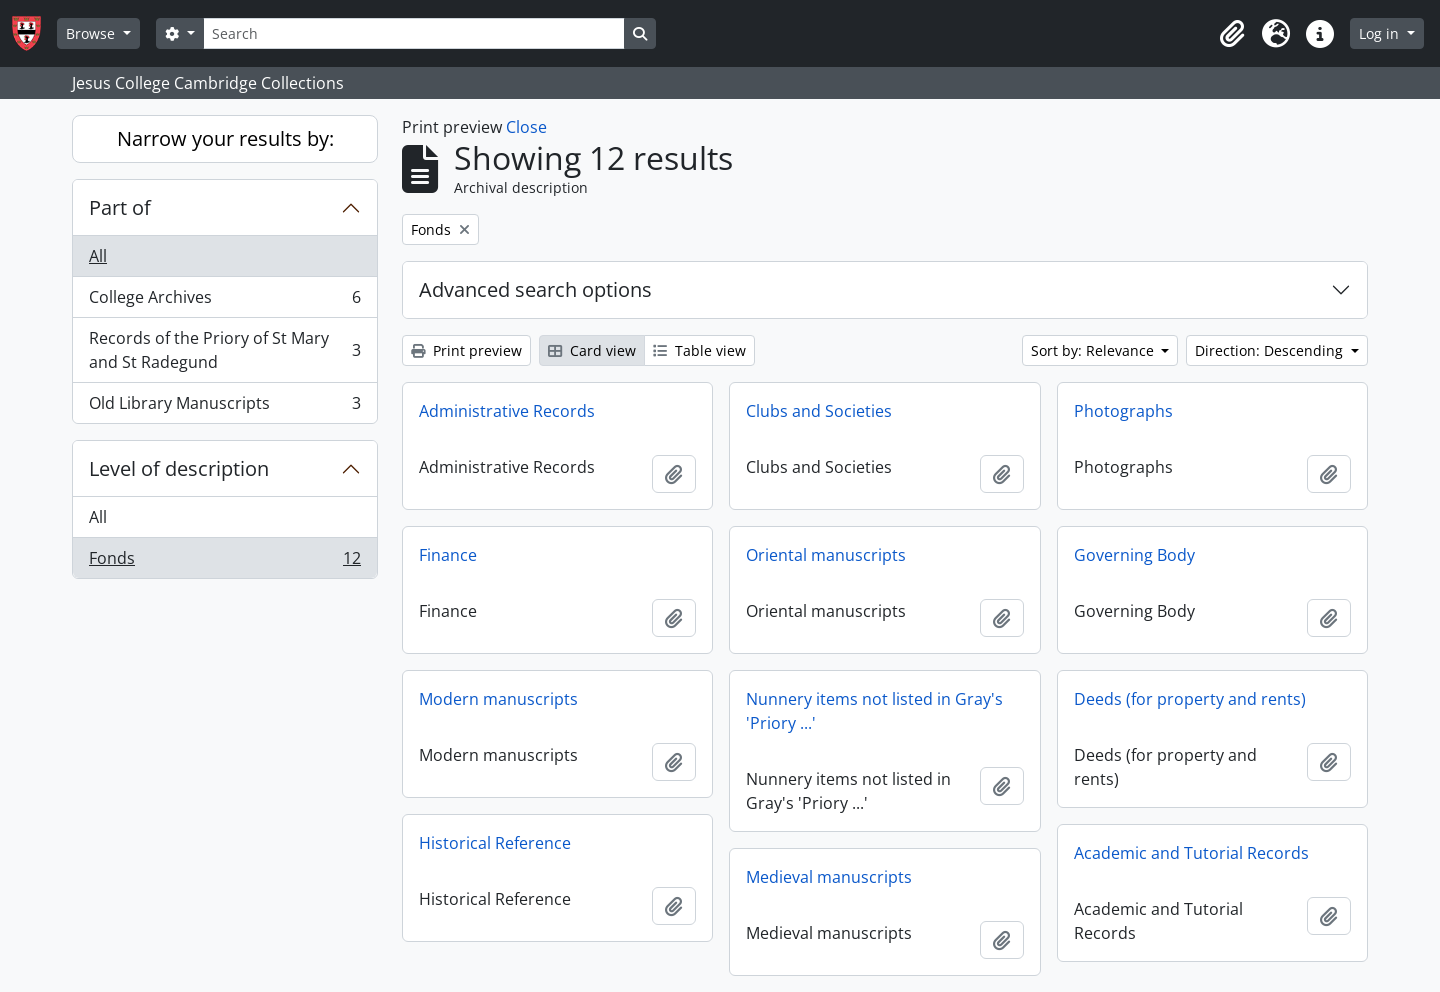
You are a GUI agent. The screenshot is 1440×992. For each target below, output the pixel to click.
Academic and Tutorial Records (1191, 853)
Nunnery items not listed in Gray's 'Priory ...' (874, 711)
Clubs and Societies (819, 411)
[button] (1232, 34)
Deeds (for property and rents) (1190, 699)
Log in (1381, 33)
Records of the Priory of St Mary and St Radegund (224, 350)
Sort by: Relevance (1094, 350)
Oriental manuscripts (826, 555)
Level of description (179, 468)
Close (526, 127)
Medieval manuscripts (829, 877)
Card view (592, 350)
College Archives (224, 301)
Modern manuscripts (498, 699)
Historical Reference (495, 843)
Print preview (466, 350)
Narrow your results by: (225, 138)
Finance (448, 555)
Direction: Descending (1271, 350)
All (98, 256)
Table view (699, 350)
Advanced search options (535, 289)
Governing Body (1134, 555)
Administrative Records (507, 411)
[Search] (414, 33)
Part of (120, 207)
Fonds (224, 562)
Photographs (1123, 411)
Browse (92, 33)
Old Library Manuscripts (224, 407)
